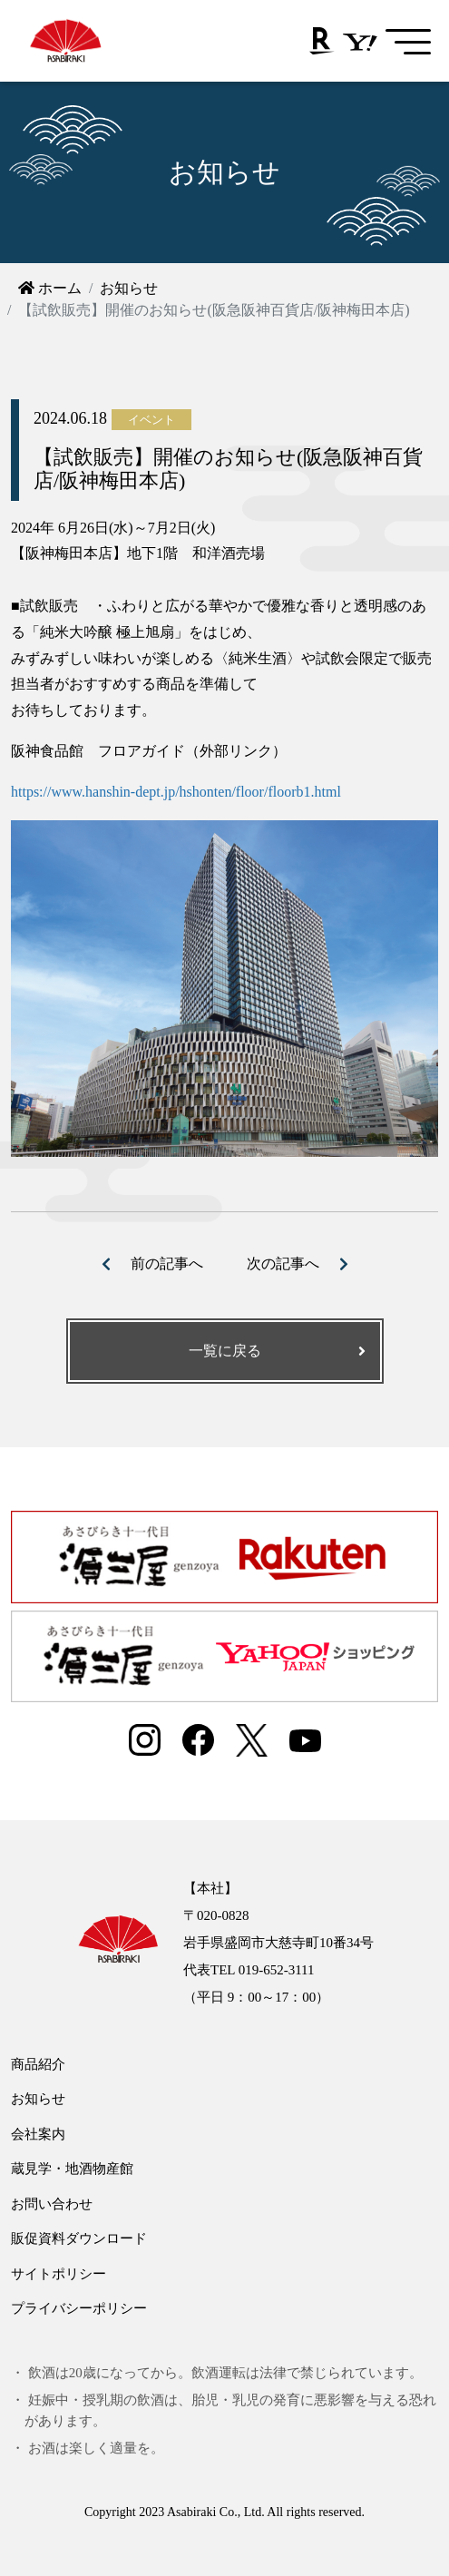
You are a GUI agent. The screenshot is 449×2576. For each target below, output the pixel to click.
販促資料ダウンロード (79, 2238)
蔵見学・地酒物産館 (72, 2168)
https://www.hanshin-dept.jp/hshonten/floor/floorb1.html (176, 791)
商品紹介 (38, 2064)
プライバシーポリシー (79, 2308)
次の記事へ (283, 1263)
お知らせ (129, 288)
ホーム (50, 288)
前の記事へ (167, 1263)
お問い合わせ (52, 2204)
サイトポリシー (58, 2274)
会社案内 (38, 2134)
